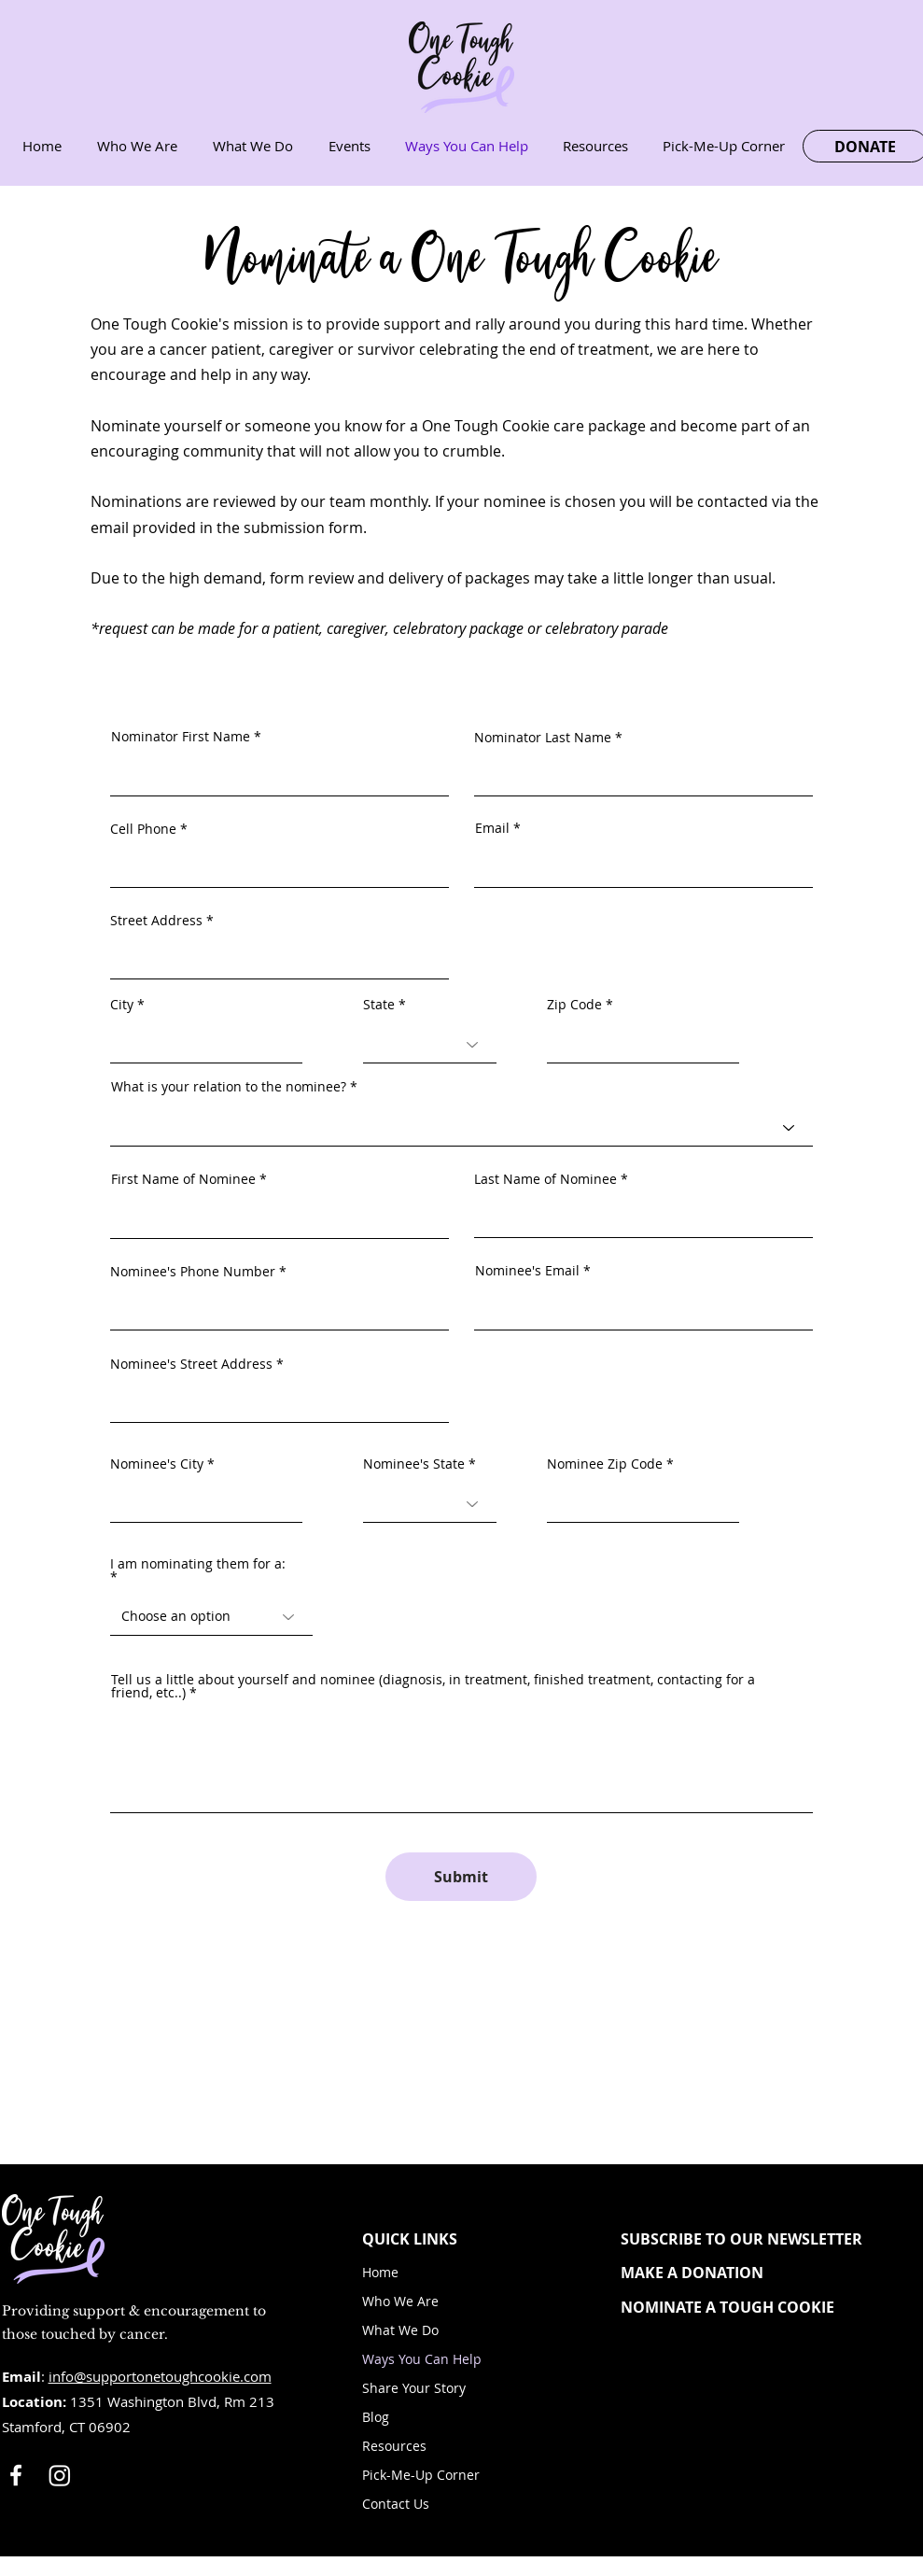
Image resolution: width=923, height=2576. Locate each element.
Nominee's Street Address (191, 1364)
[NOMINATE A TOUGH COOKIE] (757, 2307)
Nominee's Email (527, 1270)
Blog (375, 2417)
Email (492, 828)
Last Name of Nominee (545, 1179)
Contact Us (395, 2504)
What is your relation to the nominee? (228, 1086)
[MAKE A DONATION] (757, 2272)
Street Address (156, 920)
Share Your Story (414, 2388)
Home (380, 2272)
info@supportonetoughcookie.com (160, 2376)
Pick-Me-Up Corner (421, 2475)
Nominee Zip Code (605, 1464)
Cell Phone (143, 829)
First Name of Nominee (183, 1179)
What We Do (400, 2330)
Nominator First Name (180, 736)
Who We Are (400, 2301)
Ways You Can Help (422, 2359)
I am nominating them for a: (198, 1564)
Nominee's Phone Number (192, 1271)
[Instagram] (60, 2475)
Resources (394, 2446)
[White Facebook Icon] (16, 2475)
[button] (757, 2239)
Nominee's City (156, 1464)
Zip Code (574, 1004)
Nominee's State (414, 1464)
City (121, 1004)
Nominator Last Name (542, 737)
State (379, 1004)
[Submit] (461, 1876)
